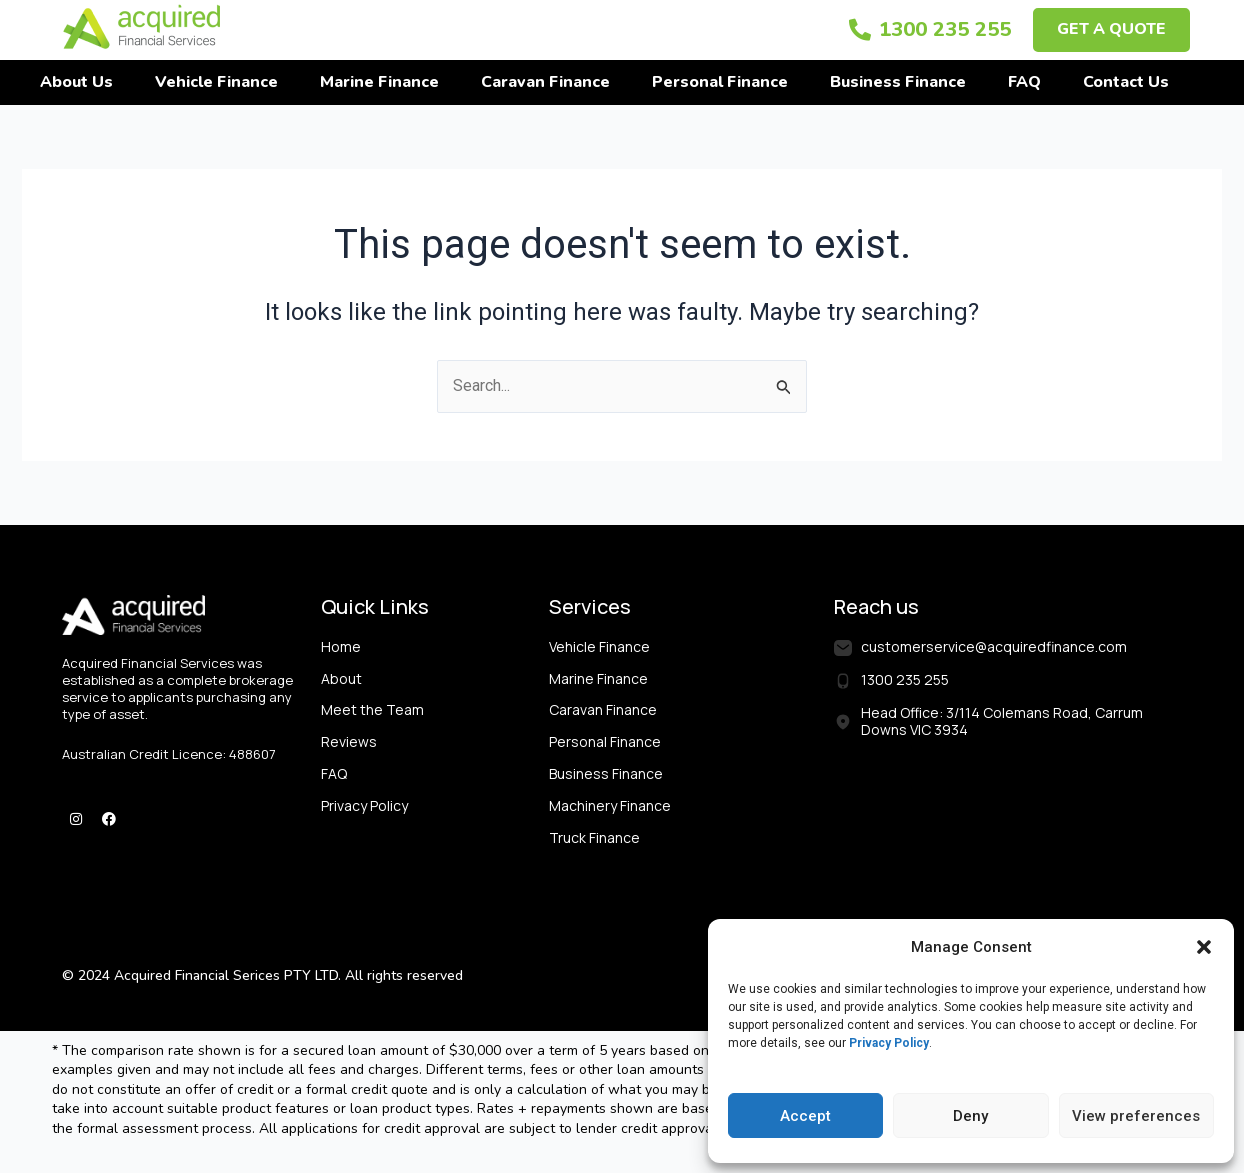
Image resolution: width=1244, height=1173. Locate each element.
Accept (805, 1116)
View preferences (1136, 1116)
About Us (76, 82)
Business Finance (898, 82)
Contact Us (1126, 82)
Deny (970, 1116)
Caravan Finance (545, 82)
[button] (1204, 947)
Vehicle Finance (216, 82)
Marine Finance (379, 82)
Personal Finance (720, 82)
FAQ (1024, 82)
